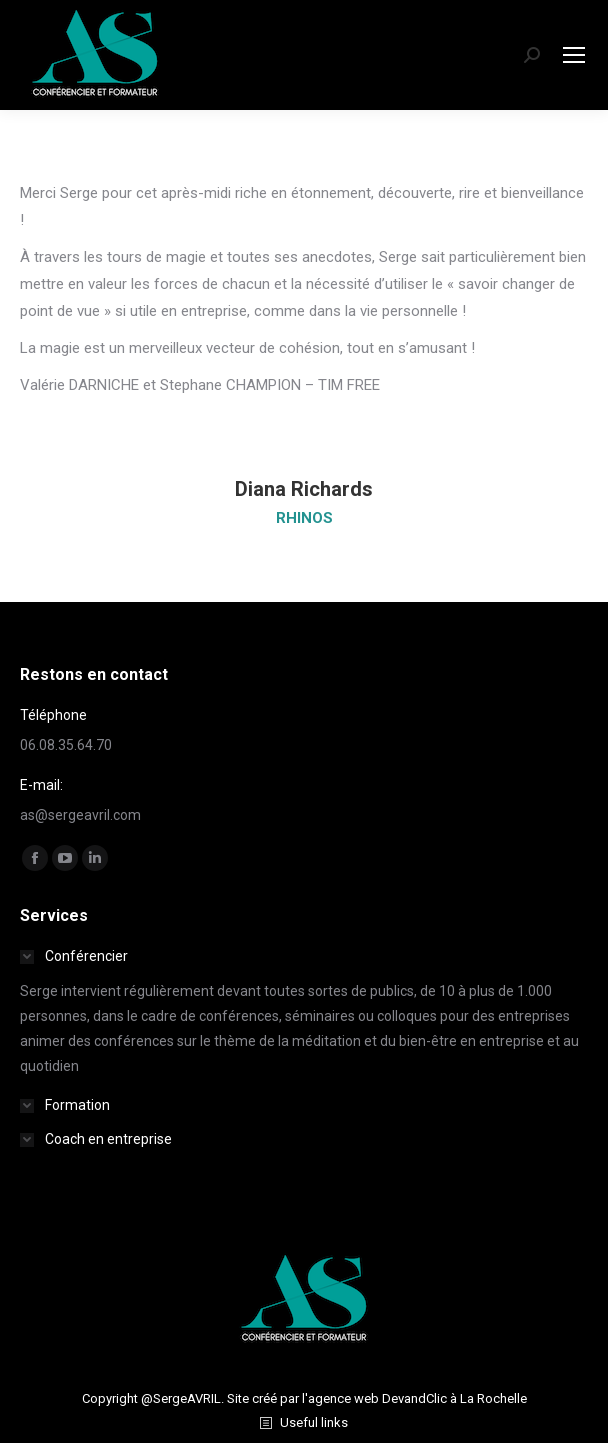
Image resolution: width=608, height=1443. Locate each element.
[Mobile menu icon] (574, 55)
